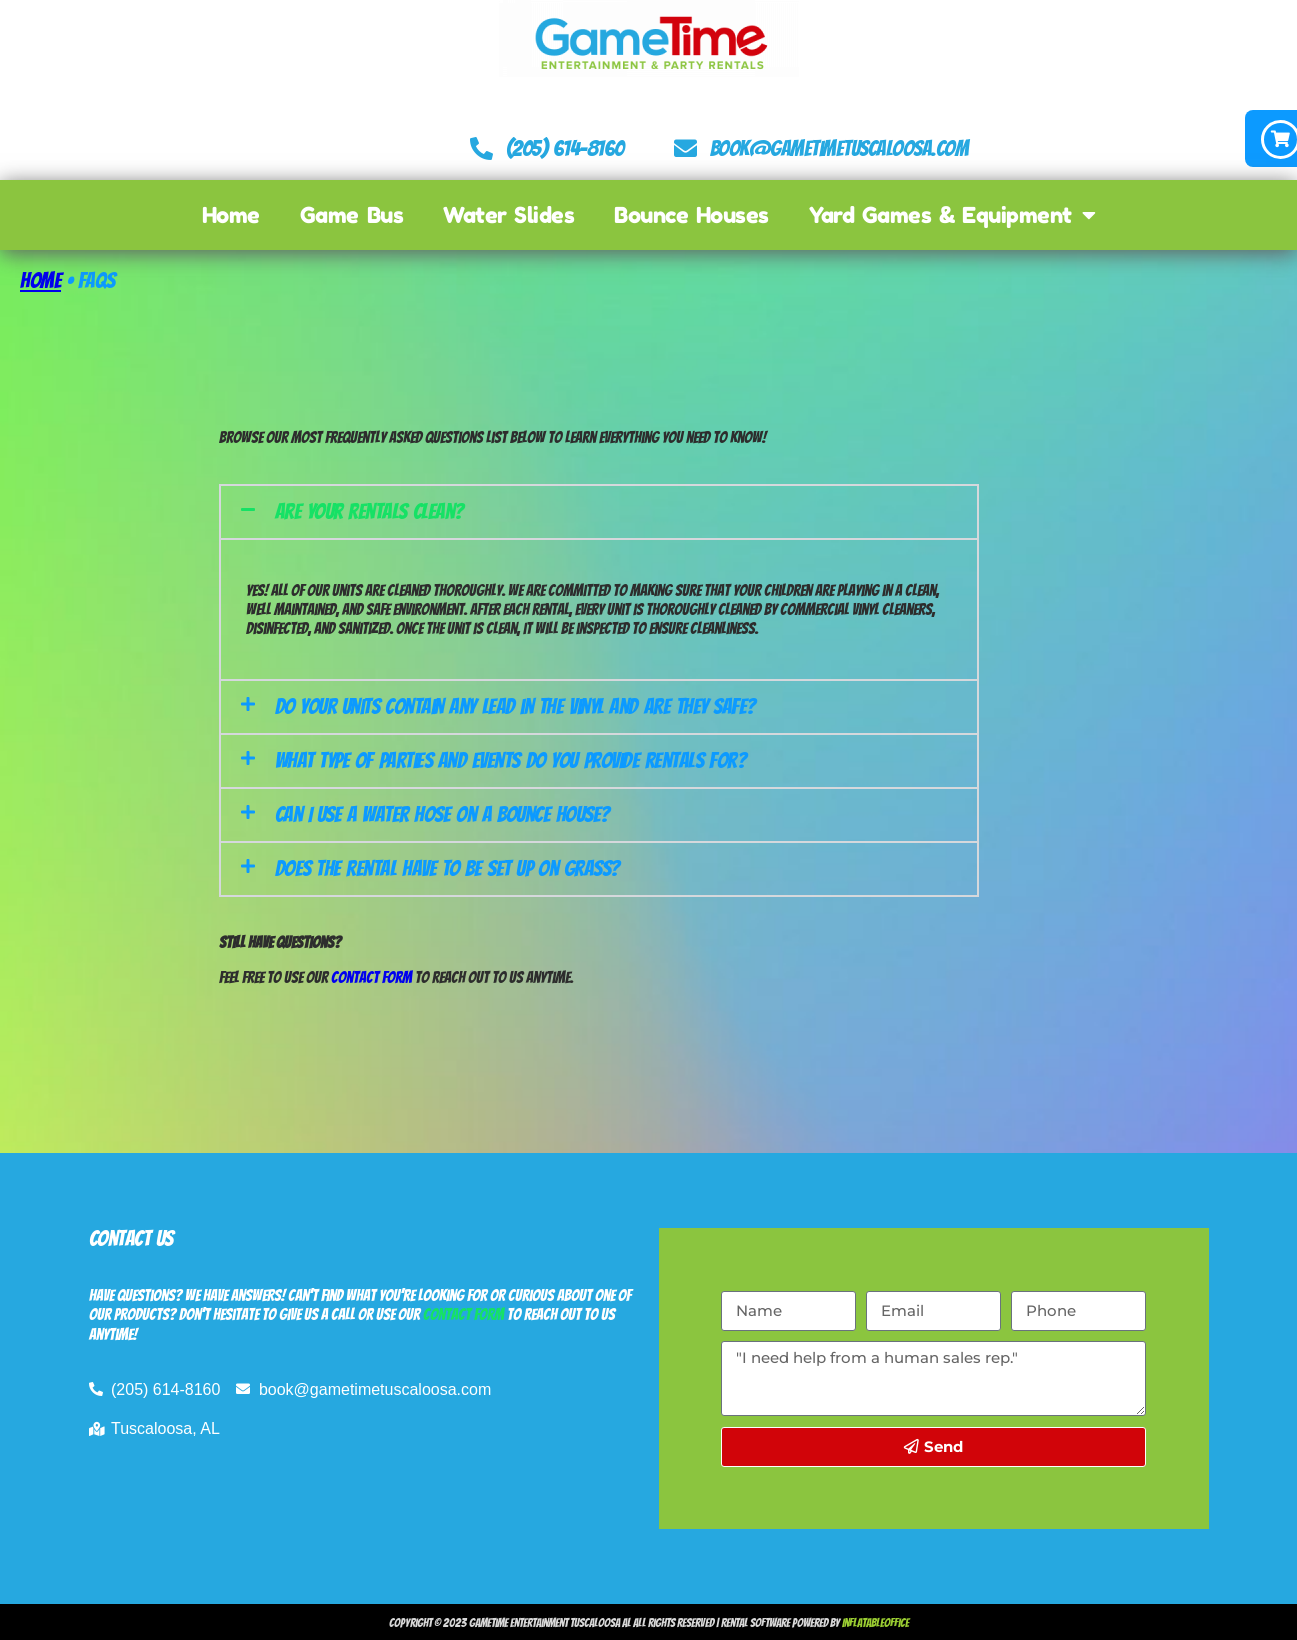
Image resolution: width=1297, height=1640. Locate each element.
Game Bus (351, 214)
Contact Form (371, 976)
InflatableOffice (875, 1621)
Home (231, 214)
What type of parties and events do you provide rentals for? (511, 759)
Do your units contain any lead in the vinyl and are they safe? (515, 705)
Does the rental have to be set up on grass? (447, 867)
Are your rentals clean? (369, 509)
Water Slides (508, 214)
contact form (463, 1313)
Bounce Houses (691, 214)
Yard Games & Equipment (952, 214)
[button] (599, 510)
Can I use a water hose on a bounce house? (442, 813)
